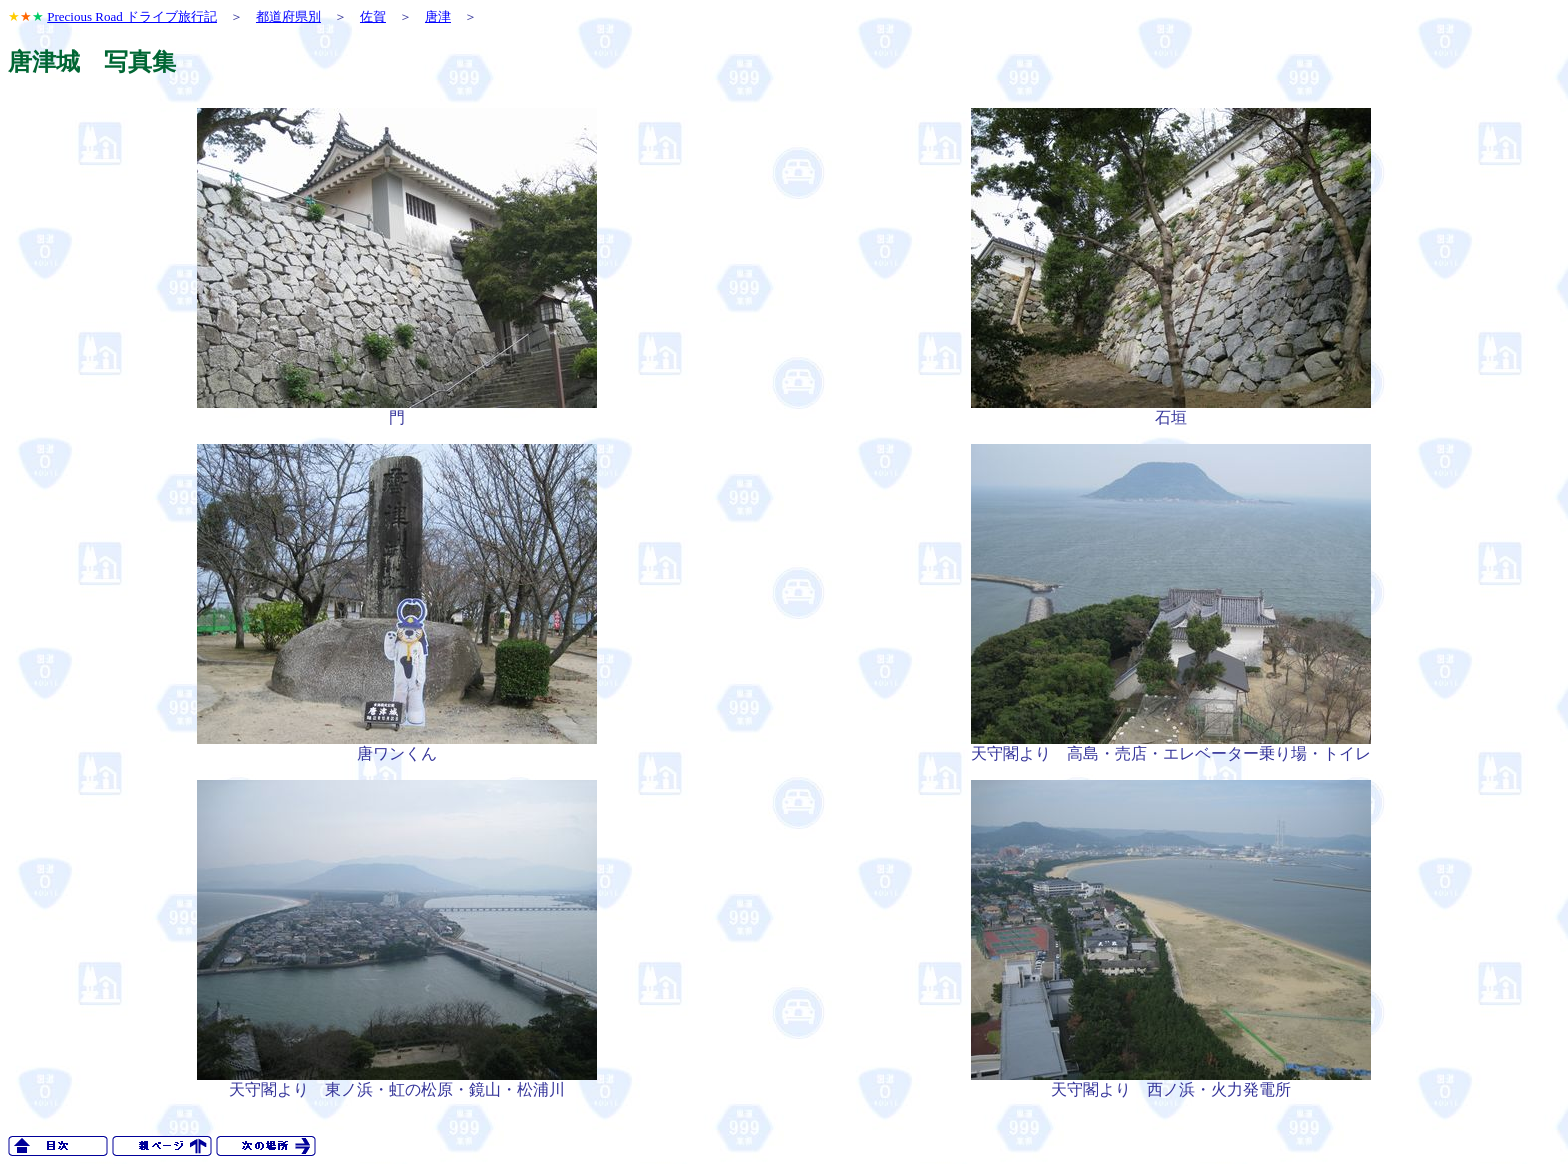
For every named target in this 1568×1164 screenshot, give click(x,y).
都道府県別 (288, 16)
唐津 (438, 16)
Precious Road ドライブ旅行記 (132, 16)
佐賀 (373, 16)
